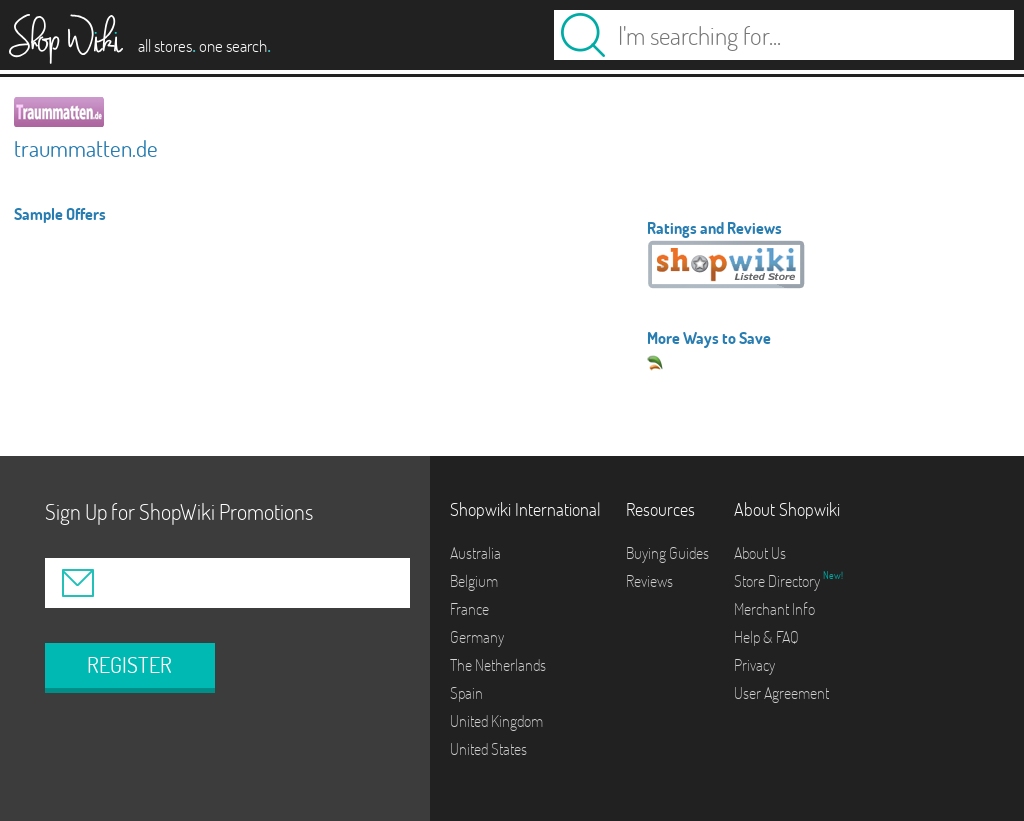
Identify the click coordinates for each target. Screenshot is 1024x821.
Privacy (754, 665)
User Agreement (781, 693)
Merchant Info (774, 609)
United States (488, 749)
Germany (477, 637)
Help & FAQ (766, 637)
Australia (475, 553)
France (469, 609)
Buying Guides (667, 553)
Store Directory (778, 581)
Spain (466, 693)
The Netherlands (498, 665)
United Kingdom (496, 721)
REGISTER (129, 665)
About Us (760, 553)
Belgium (474, 581)
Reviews (649, 581)
